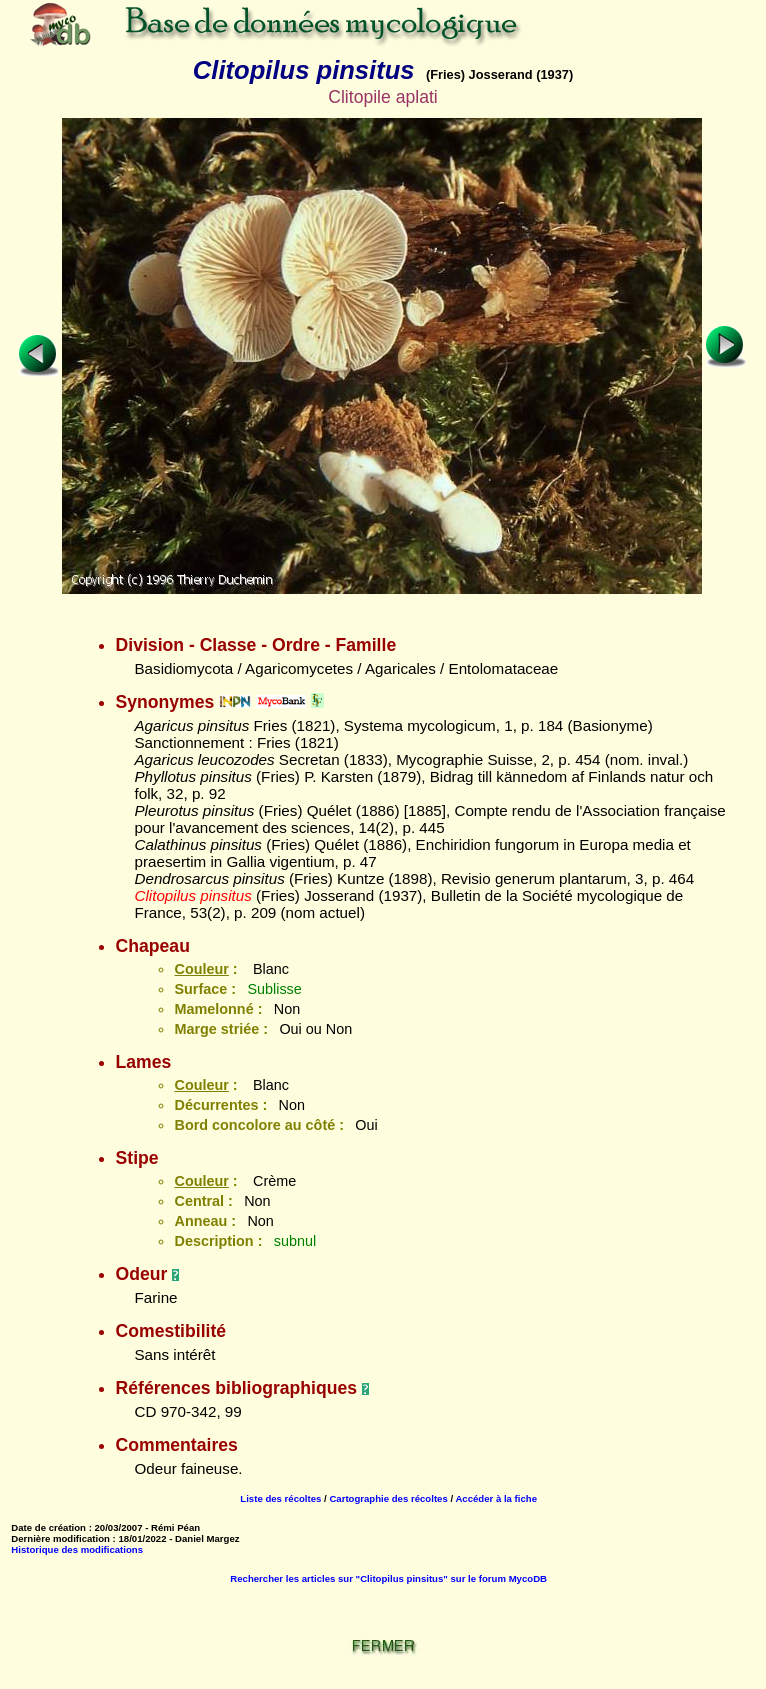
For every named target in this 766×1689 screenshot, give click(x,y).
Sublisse (274, 989)
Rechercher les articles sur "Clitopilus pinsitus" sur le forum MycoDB (388, 1578)
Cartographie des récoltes (388, 1498)
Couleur (201, 969)
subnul (295, 1241)
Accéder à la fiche (496, 1498)
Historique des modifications (77, 1549)
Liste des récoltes (280, 1498)
